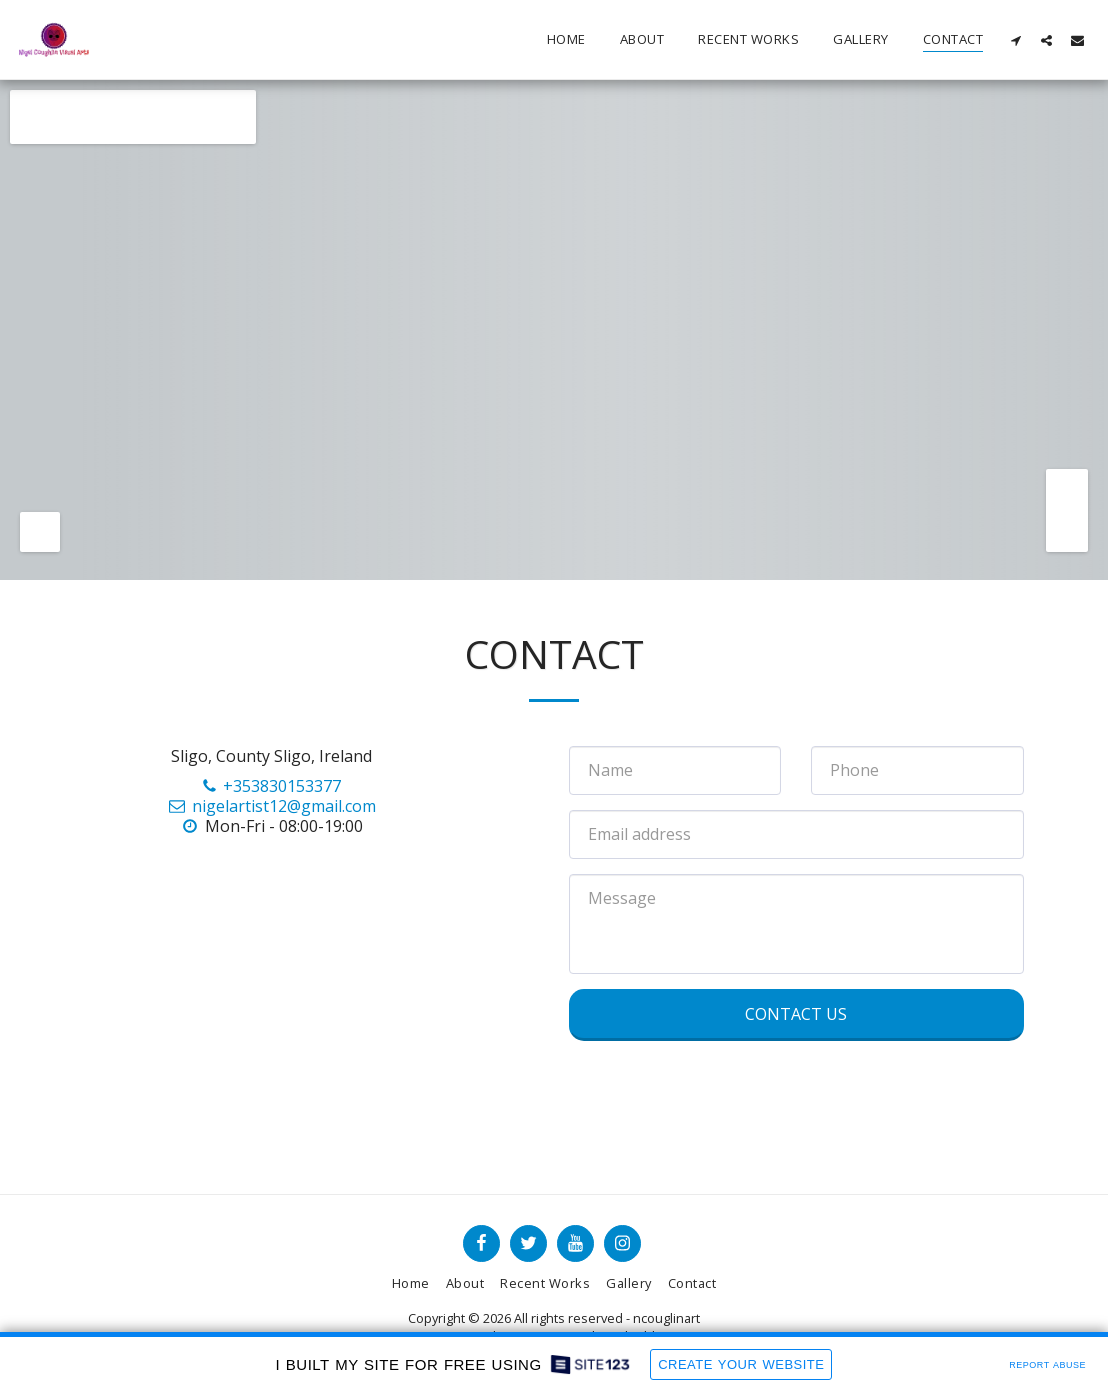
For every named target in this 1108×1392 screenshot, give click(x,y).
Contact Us (796, 1014)
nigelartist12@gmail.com (271, 806)
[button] (1015, 40)
